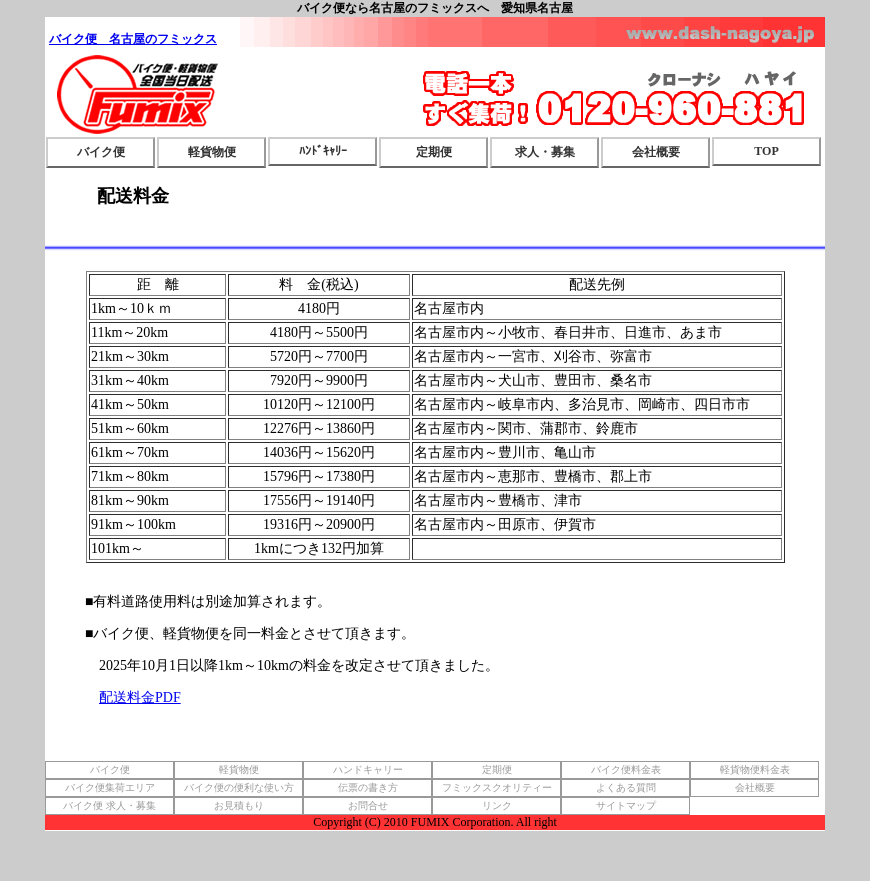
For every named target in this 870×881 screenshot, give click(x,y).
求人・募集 (545, 152)
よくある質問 (626, 787)
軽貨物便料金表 (755, 769)
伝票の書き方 (368, 787)
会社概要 (656, 152)
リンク (497, 805)
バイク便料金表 (626, 769)
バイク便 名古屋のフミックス (133, 39)
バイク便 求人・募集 (109, 805)
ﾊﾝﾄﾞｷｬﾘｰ (323, 151)
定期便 (434, 152)
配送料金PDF (140, 697)
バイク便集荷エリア (110, 787)
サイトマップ (626, 805)
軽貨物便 (212, 152)
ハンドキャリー (368, 769)
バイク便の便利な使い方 (239, 787)
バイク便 (101, 152)
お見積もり (239, 805)
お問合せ (368, 805)
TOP (766, 151)
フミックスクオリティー (497, 787)
